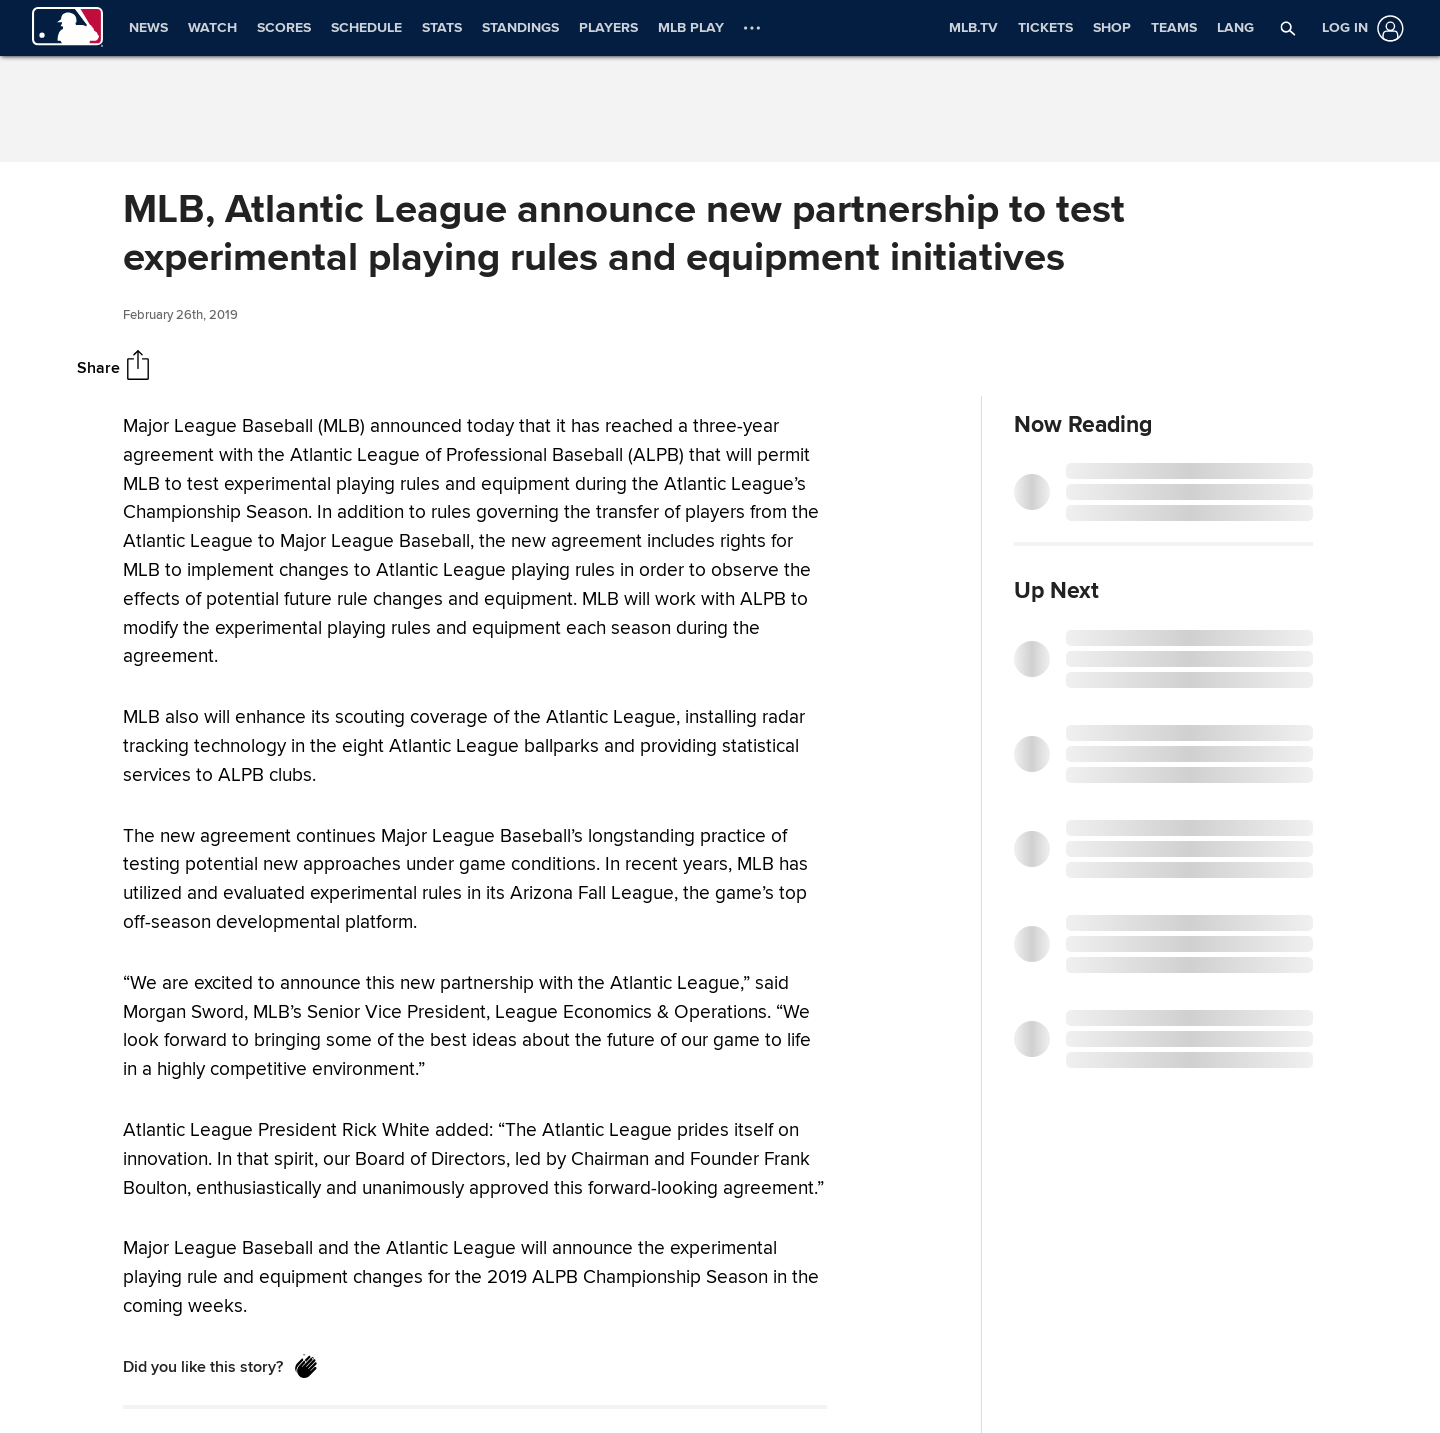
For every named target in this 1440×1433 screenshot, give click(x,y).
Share (98, 367)
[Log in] (1359, 28)
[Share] (138, 367)
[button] (1288, 28)
